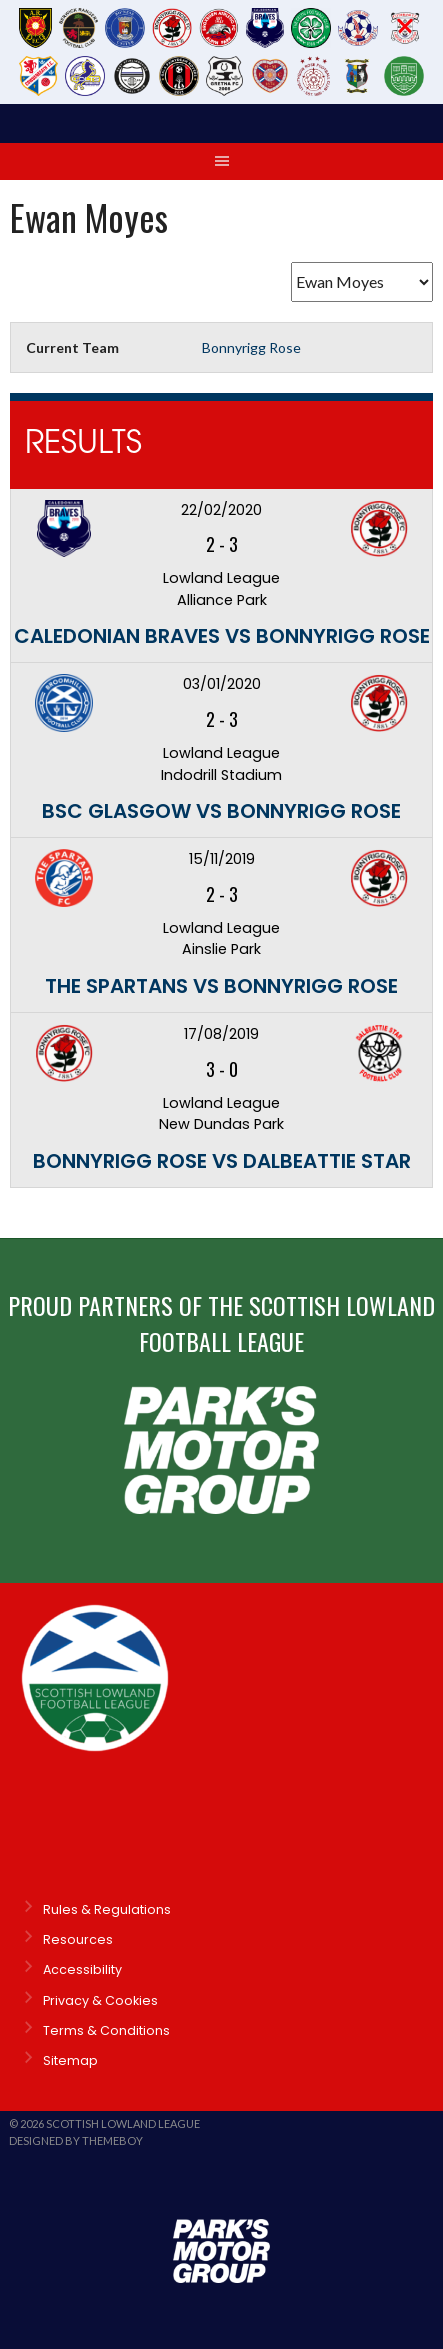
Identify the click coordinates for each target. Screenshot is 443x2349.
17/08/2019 (221, 1034)
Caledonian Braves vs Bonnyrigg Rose (222, 636)
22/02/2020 (221, 510)
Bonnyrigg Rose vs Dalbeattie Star (222, 1161)
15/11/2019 (222, 859)
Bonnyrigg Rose (251, 347)
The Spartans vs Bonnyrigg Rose (221, 986)
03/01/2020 (222, 684)
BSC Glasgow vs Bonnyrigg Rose (221, 811)
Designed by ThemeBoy (76, 2140)
